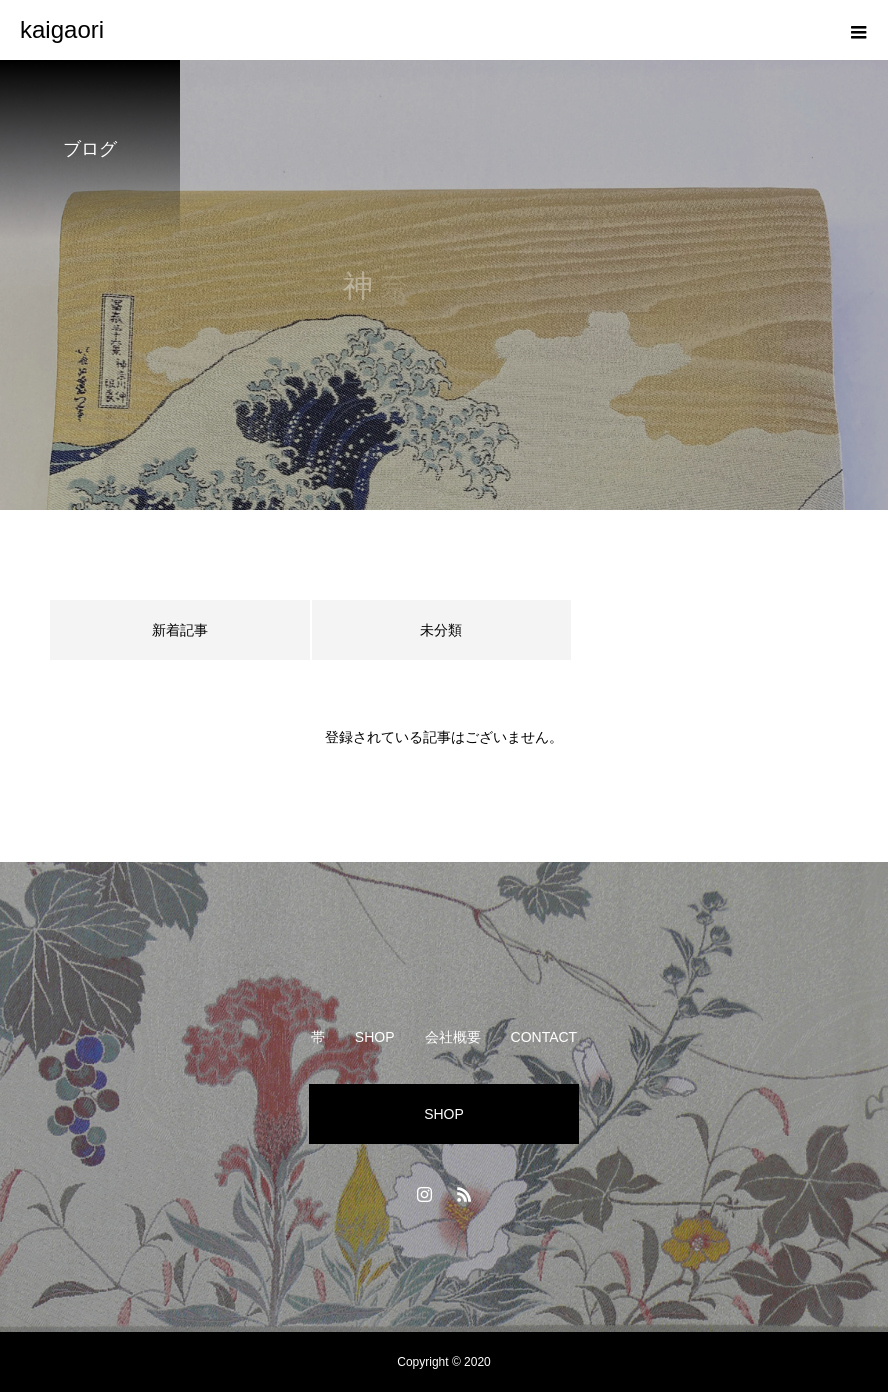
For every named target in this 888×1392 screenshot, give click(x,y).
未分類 (441, 630)
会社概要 (453, 1037)
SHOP (375, 1037)
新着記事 (180, 630)
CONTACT (544, 1037)
